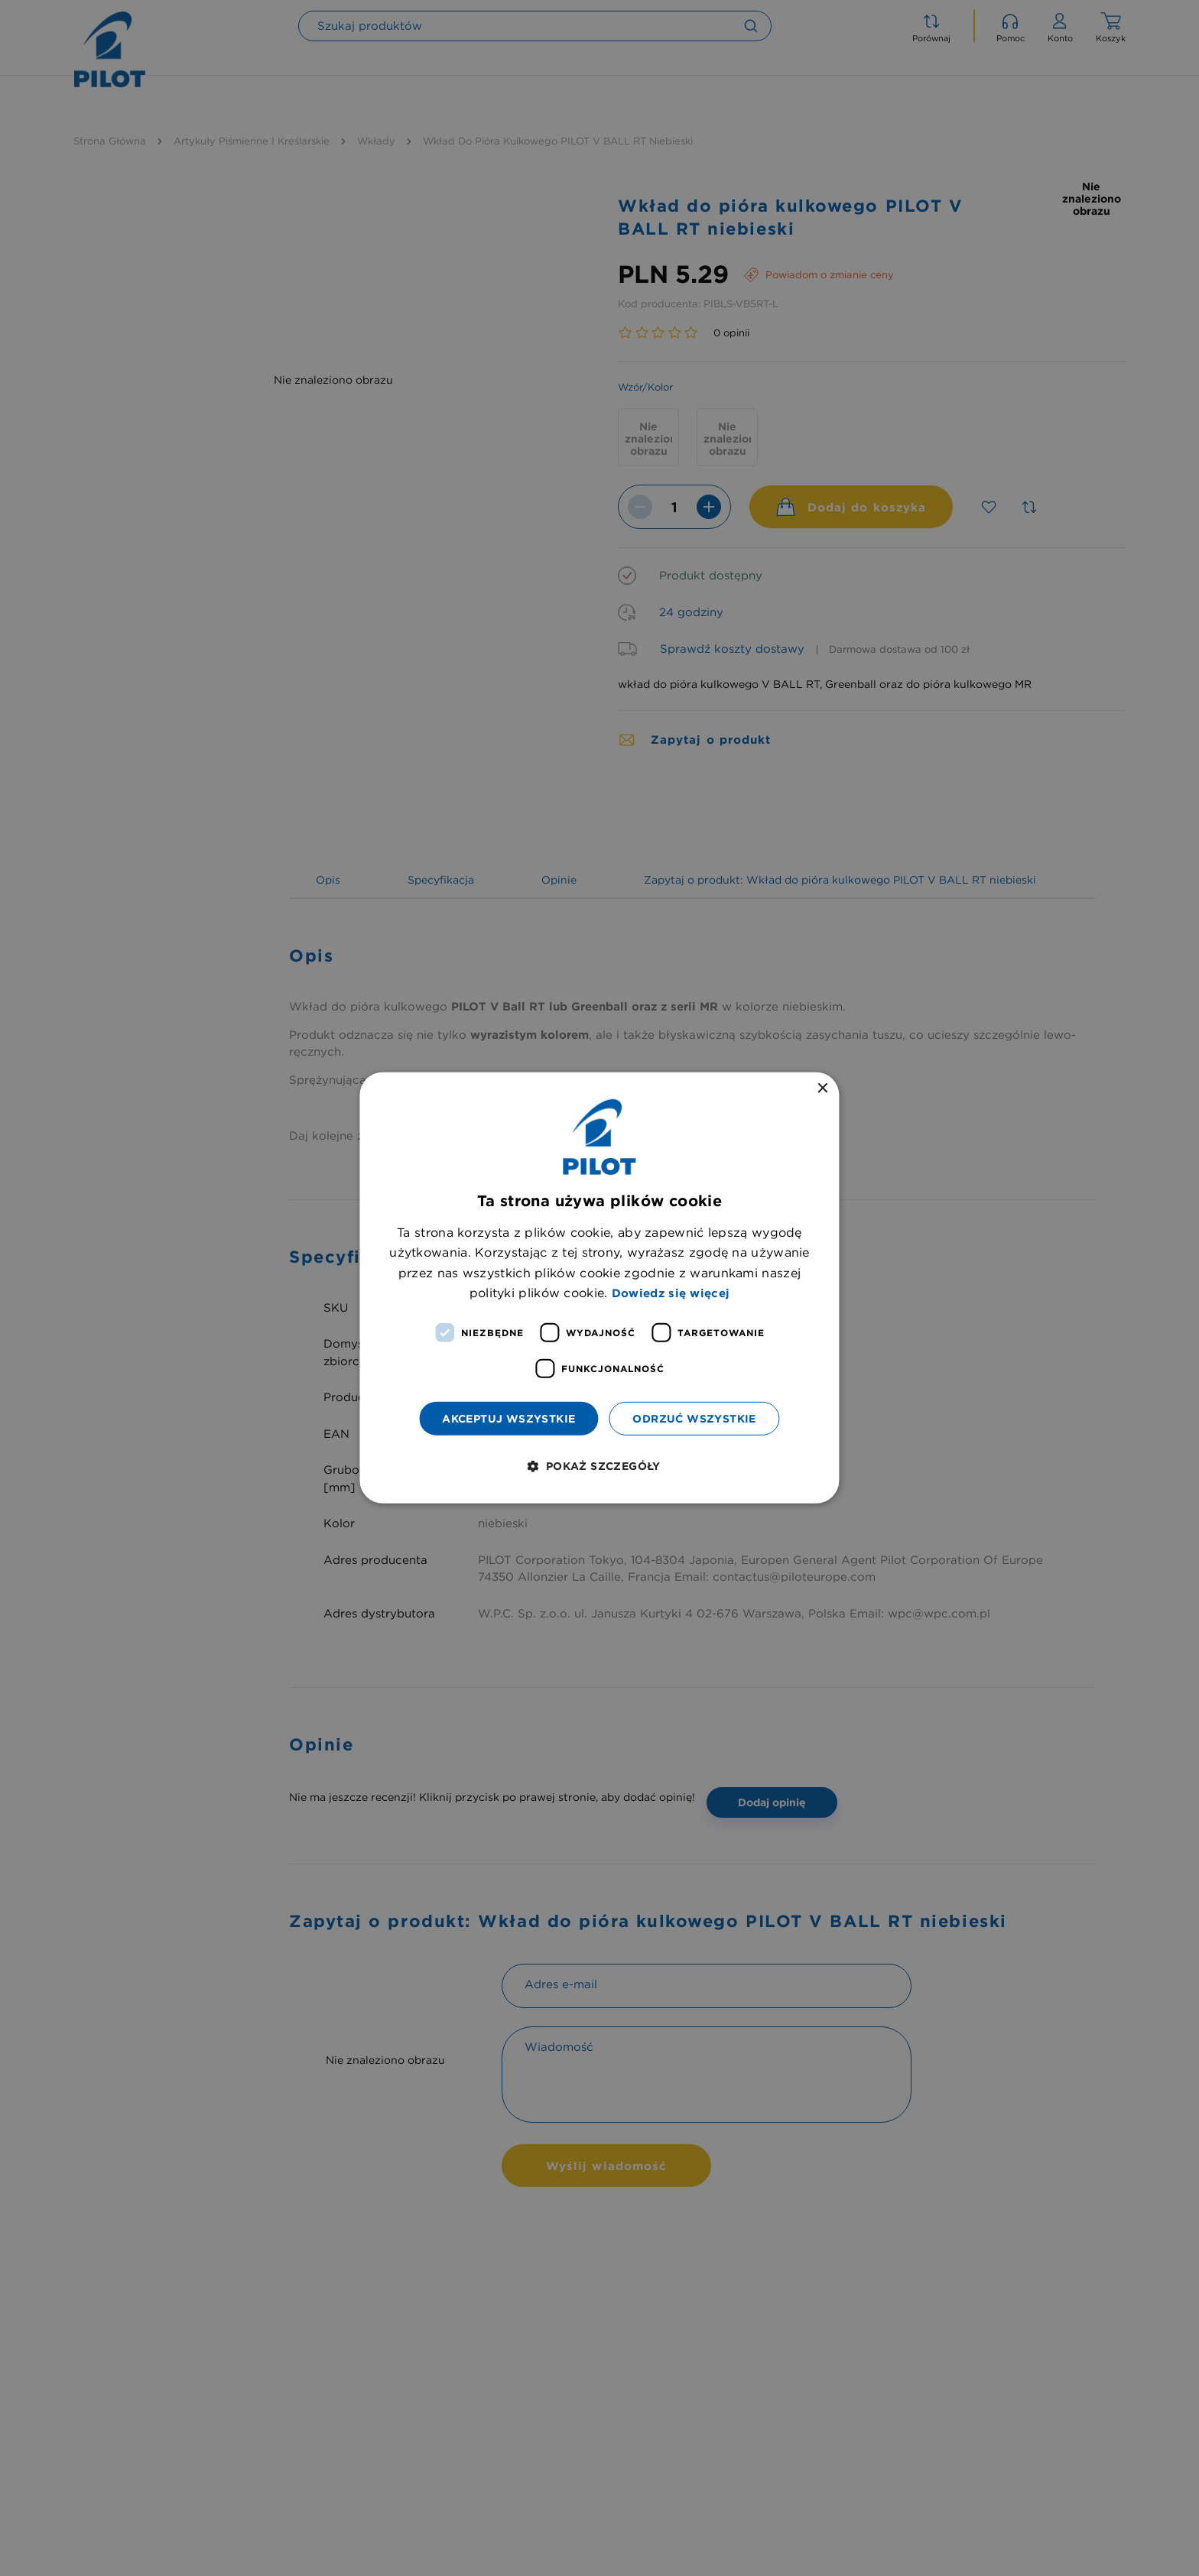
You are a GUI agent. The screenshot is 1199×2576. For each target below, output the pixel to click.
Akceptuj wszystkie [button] (508, 1418)
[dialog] (599, 1288)
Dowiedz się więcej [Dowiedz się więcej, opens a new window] (670, 1292)
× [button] (822, 1089)
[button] (599, 1465)
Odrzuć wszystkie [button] (693, 1418)
